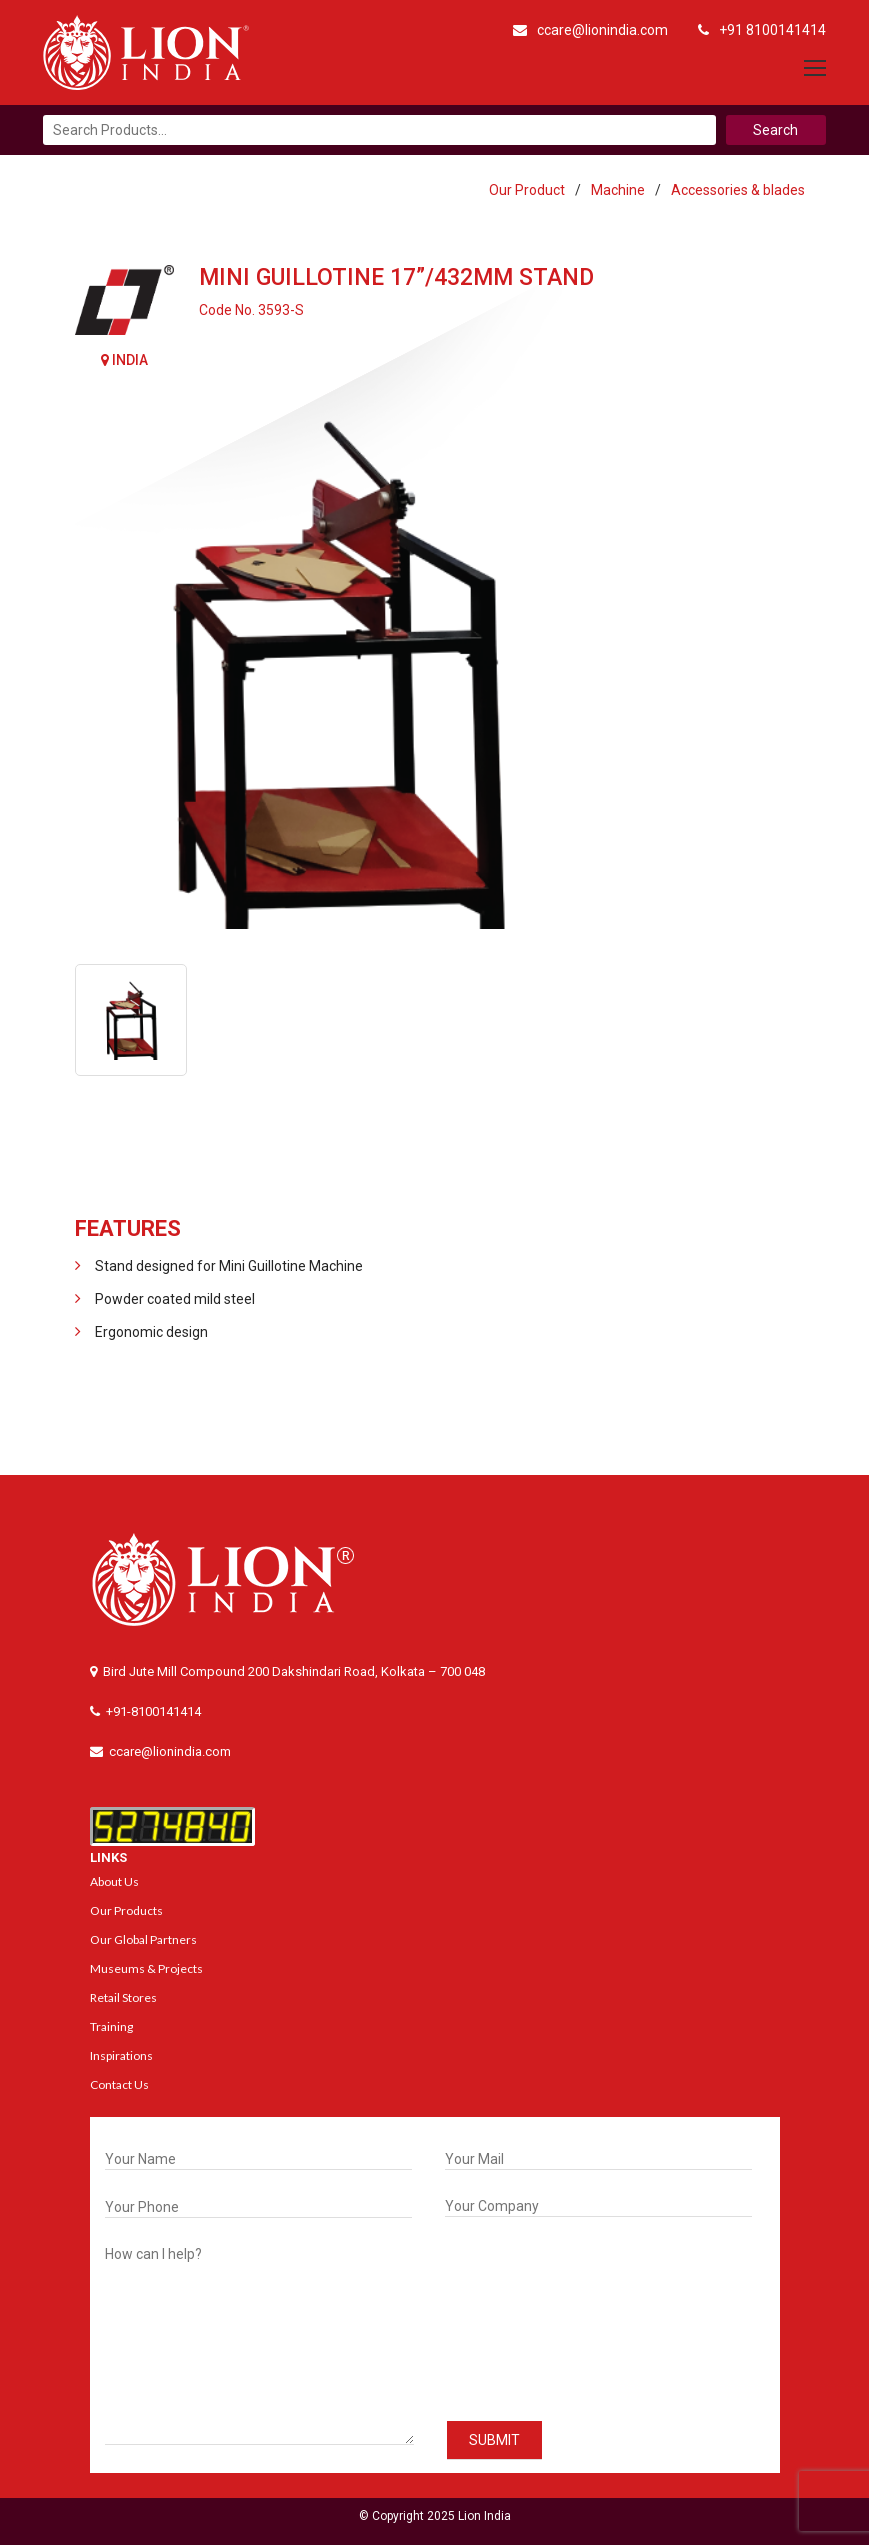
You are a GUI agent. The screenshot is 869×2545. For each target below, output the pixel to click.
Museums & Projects (146, 1968)
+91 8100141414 (762, 30)
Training (111, 2026)
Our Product (527, 190)
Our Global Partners (143, 1939)
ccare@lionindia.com (590, 30)
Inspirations (121, 2055)
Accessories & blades (738, 190)
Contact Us (119, 2084)
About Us (114, 1881)
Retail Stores (123, 1997)
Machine (618, 190)
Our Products (126, 1910)
